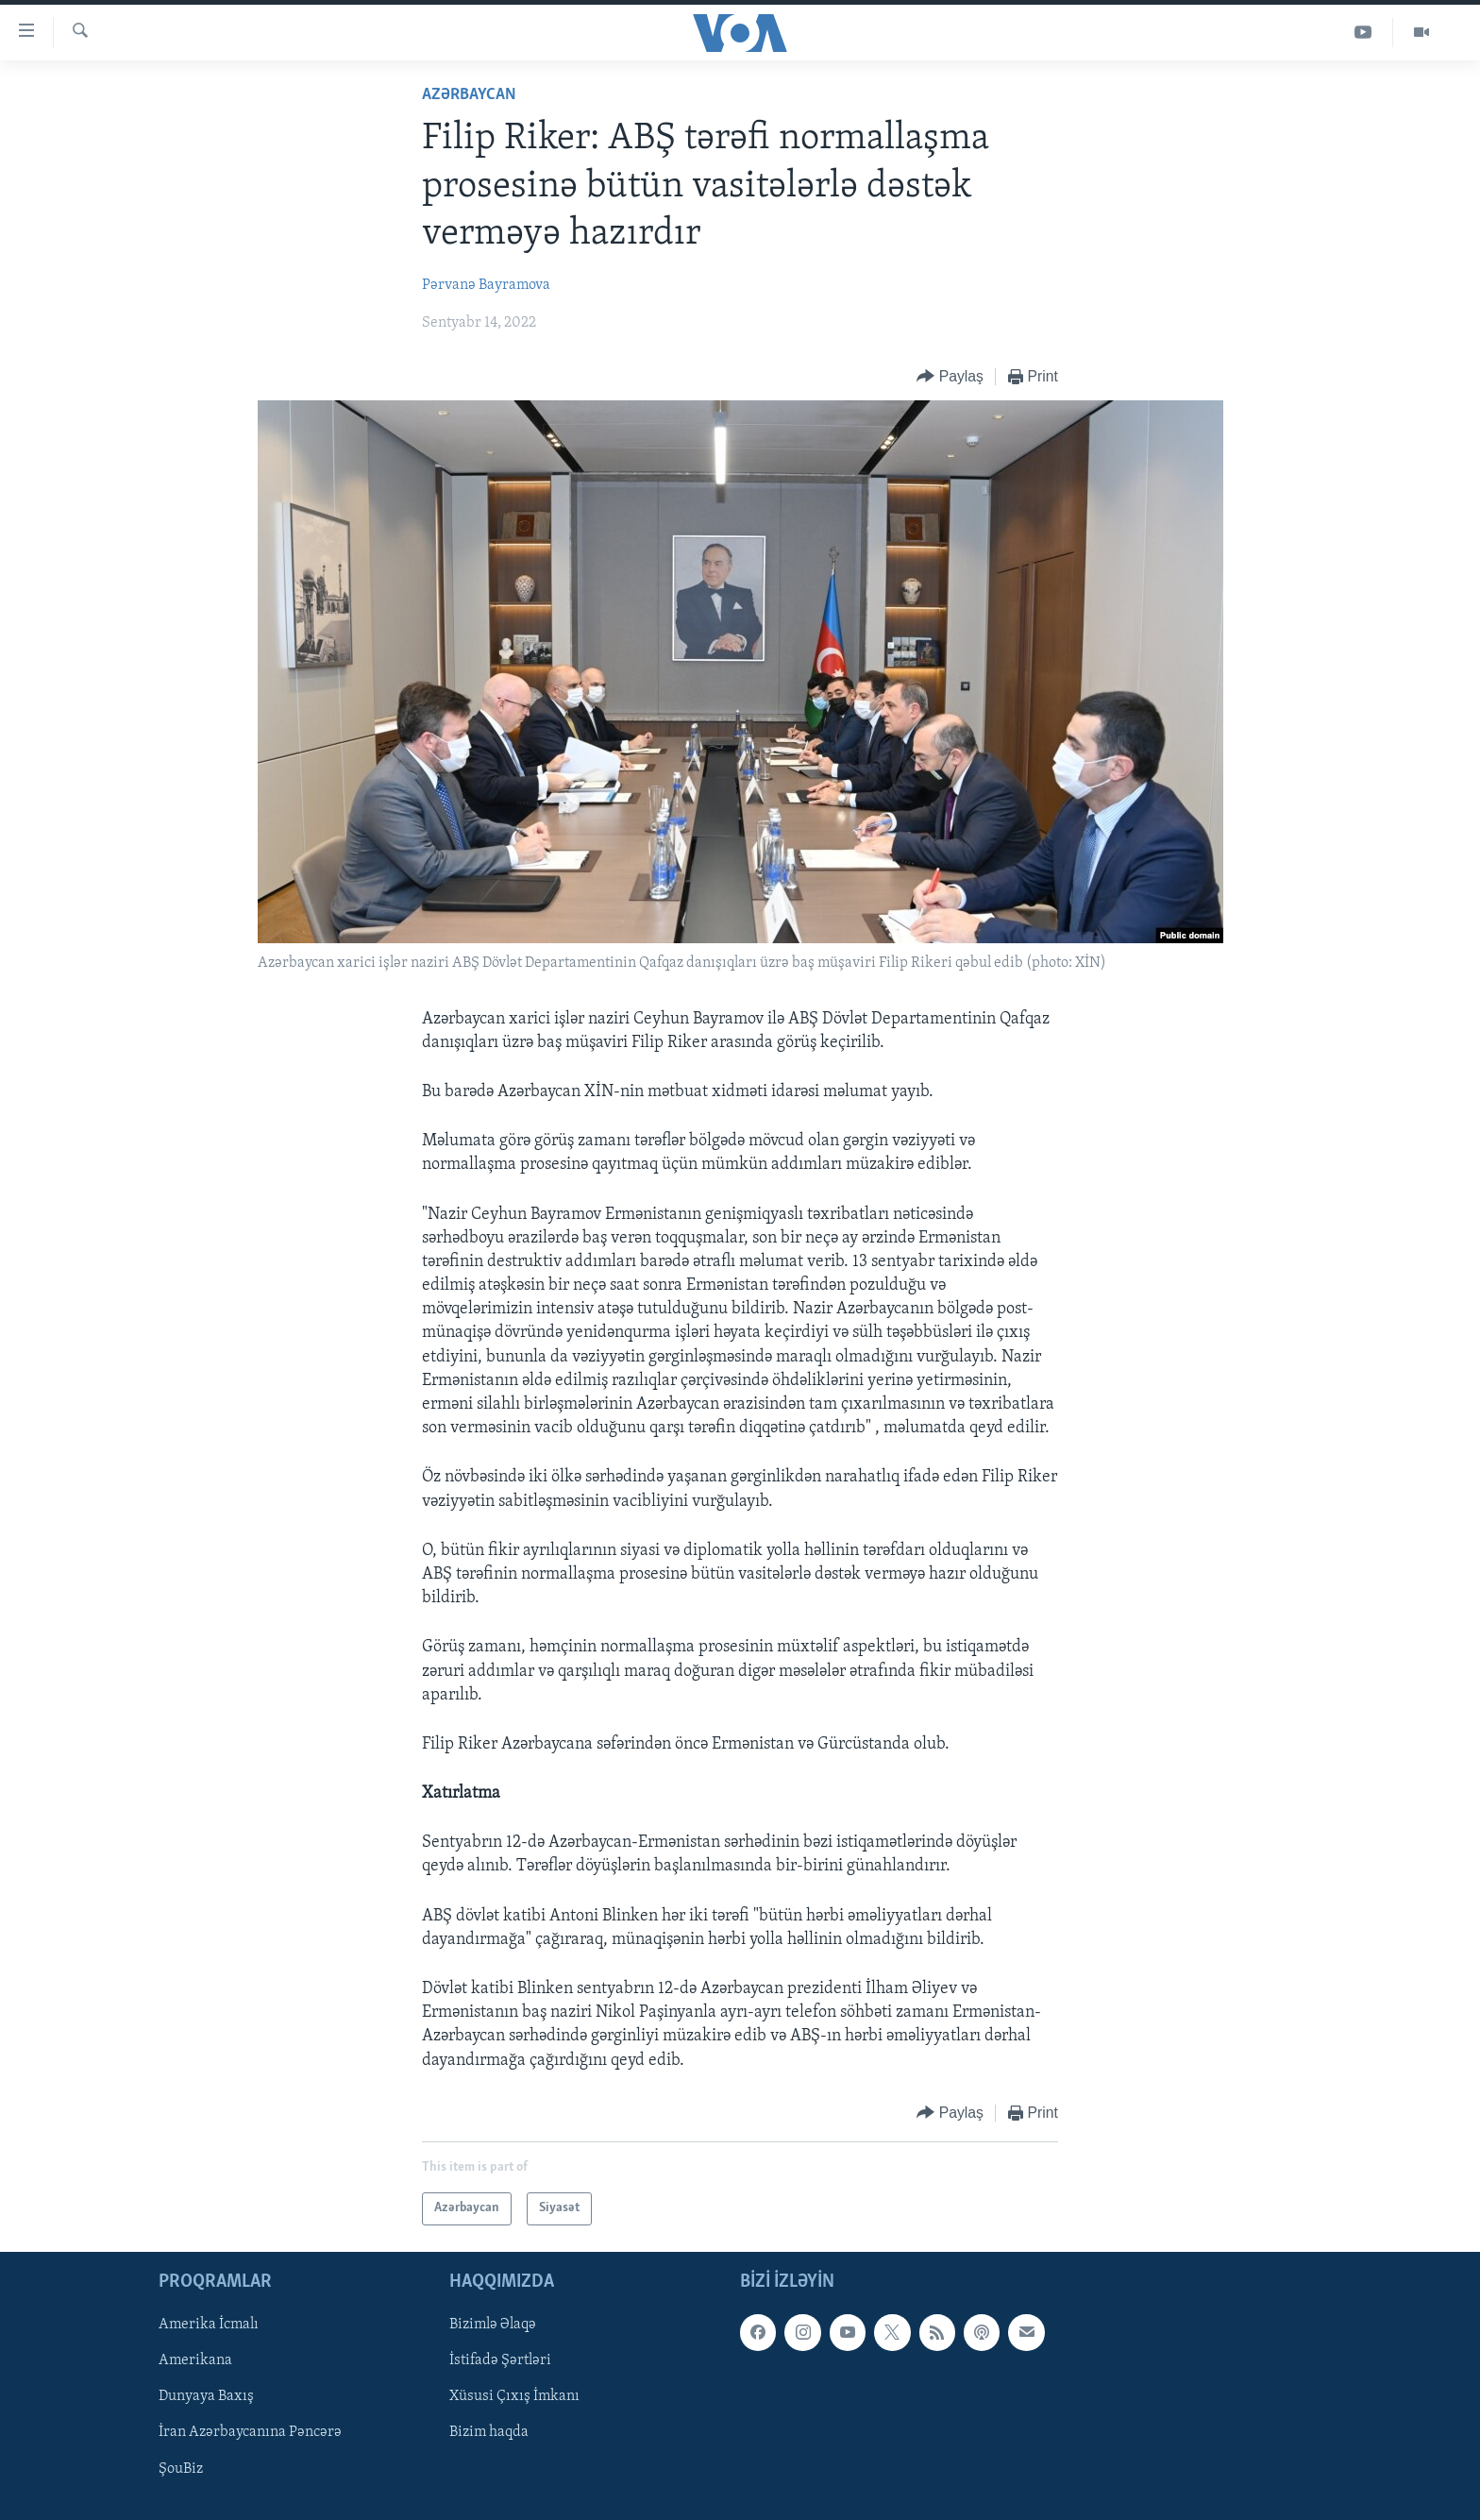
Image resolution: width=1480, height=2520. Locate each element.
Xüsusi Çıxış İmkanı (514, 2396)
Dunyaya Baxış (206, 2396)
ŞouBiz (181, 2468)
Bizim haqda (489, 2432)
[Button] (950, 377)
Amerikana (195, 2360)
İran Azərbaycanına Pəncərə (250, 2432)
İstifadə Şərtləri (500, 2360)
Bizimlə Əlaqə (492, 2324)
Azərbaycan (469, 95)
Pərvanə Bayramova (486, 285)
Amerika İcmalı (209, 2324)
